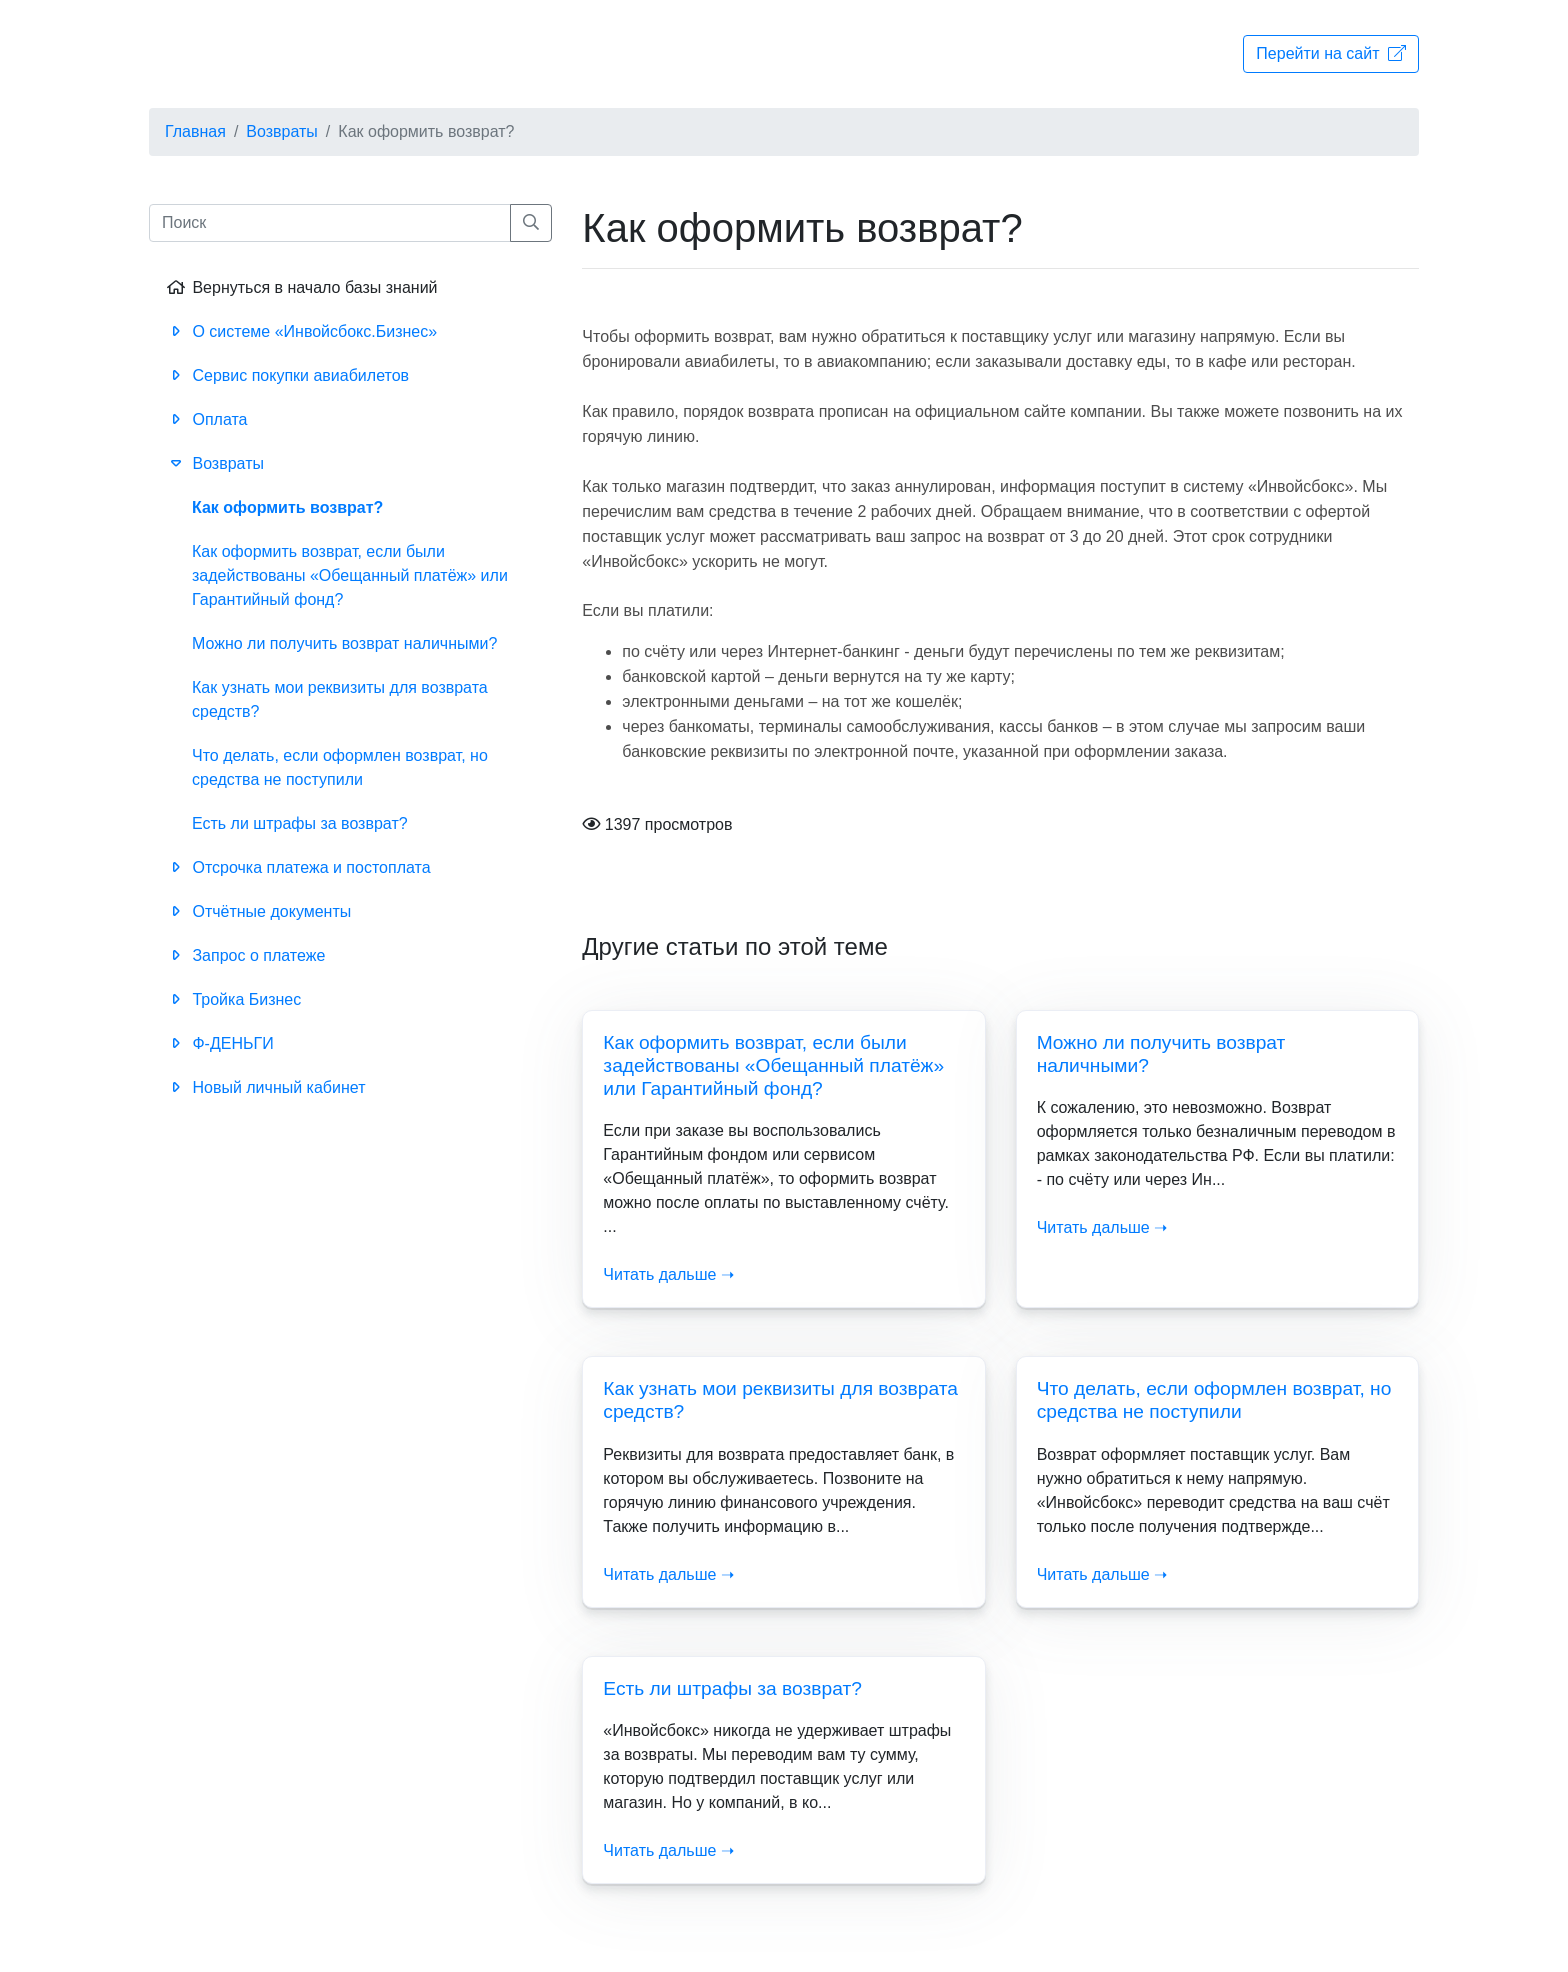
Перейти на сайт (1331, 53)
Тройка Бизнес (232, 999)
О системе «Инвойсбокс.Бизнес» (300, 331)
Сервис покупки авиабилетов (286, 375)
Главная (195, 131)
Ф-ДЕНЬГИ (219, 1043)
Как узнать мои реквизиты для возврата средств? (340, 699)
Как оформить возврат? (287, 507)
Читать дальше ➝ (668, 1274)
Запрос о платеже (244, 955)
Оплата (205, 419)
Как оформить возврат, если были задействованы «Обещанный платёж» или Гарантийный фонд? (773, 1065)
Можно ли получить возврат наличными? (344, 643)
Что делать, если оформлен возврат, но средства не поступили (340, 767)
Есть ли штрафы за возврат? (732, 1688)
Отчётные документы (257, 911)
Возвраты (282, 131)
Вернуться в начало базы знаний (301, 287)
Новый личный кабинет (265, 1087)
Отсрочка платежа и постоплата (297, 867)
